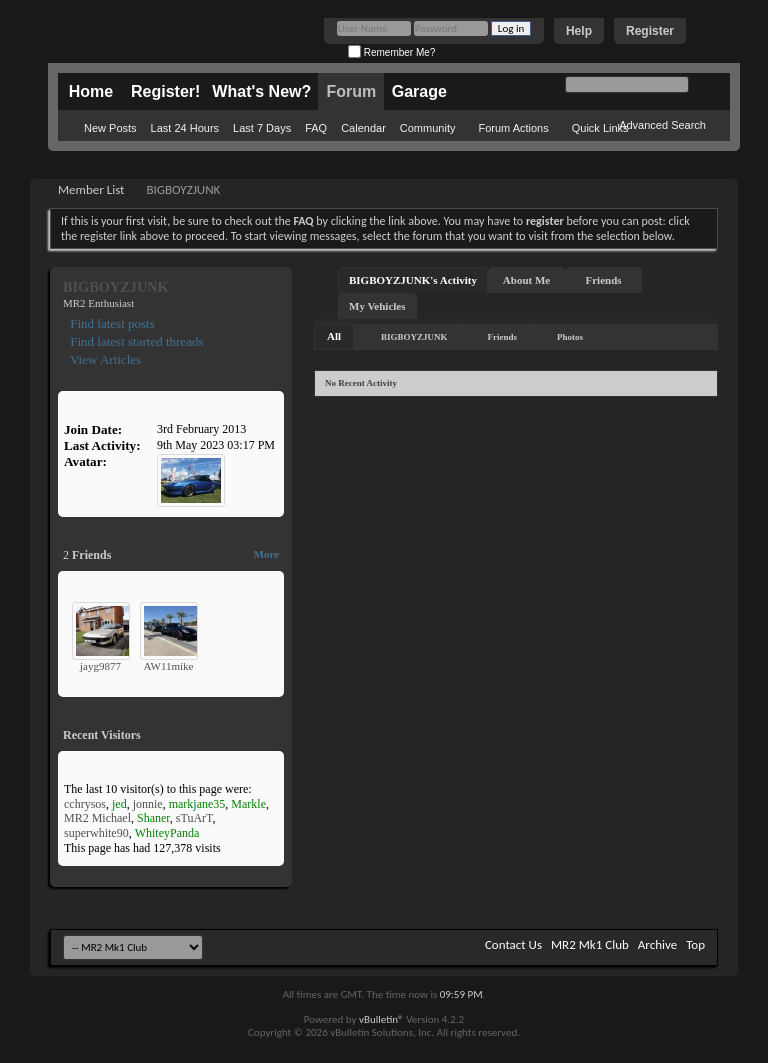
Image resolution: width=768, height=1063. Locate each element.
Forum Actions (513, 128)
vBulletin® (381, 1019)
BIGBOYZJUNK (414, 337)
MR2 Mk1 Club (590, 944)
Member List (91, 189)
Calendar (363, 128)
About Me (526, 280)
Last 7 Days (262, 128)
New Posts (110, 128)
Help (579, 31)
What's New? (261, 91)
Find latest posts (111, 323)
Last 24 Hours (185, 128)
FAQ (316, 128)
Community (428, 128)
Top (695, 944)
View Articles (104, 359)
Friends (604, 280)
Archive (657, 944)
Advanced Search (662, 125)
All (334, 336)
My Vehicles (377, 306)
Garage (419, 91)
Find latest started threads (135, 341)
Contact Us (513, 944)
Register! (165, 91)
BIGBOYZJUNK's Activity (413, 280)
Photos (570, 337)
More (266, 554)
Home (91, 91)
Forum (351, 91)
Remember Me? (391, 52)
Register (650, 31)
